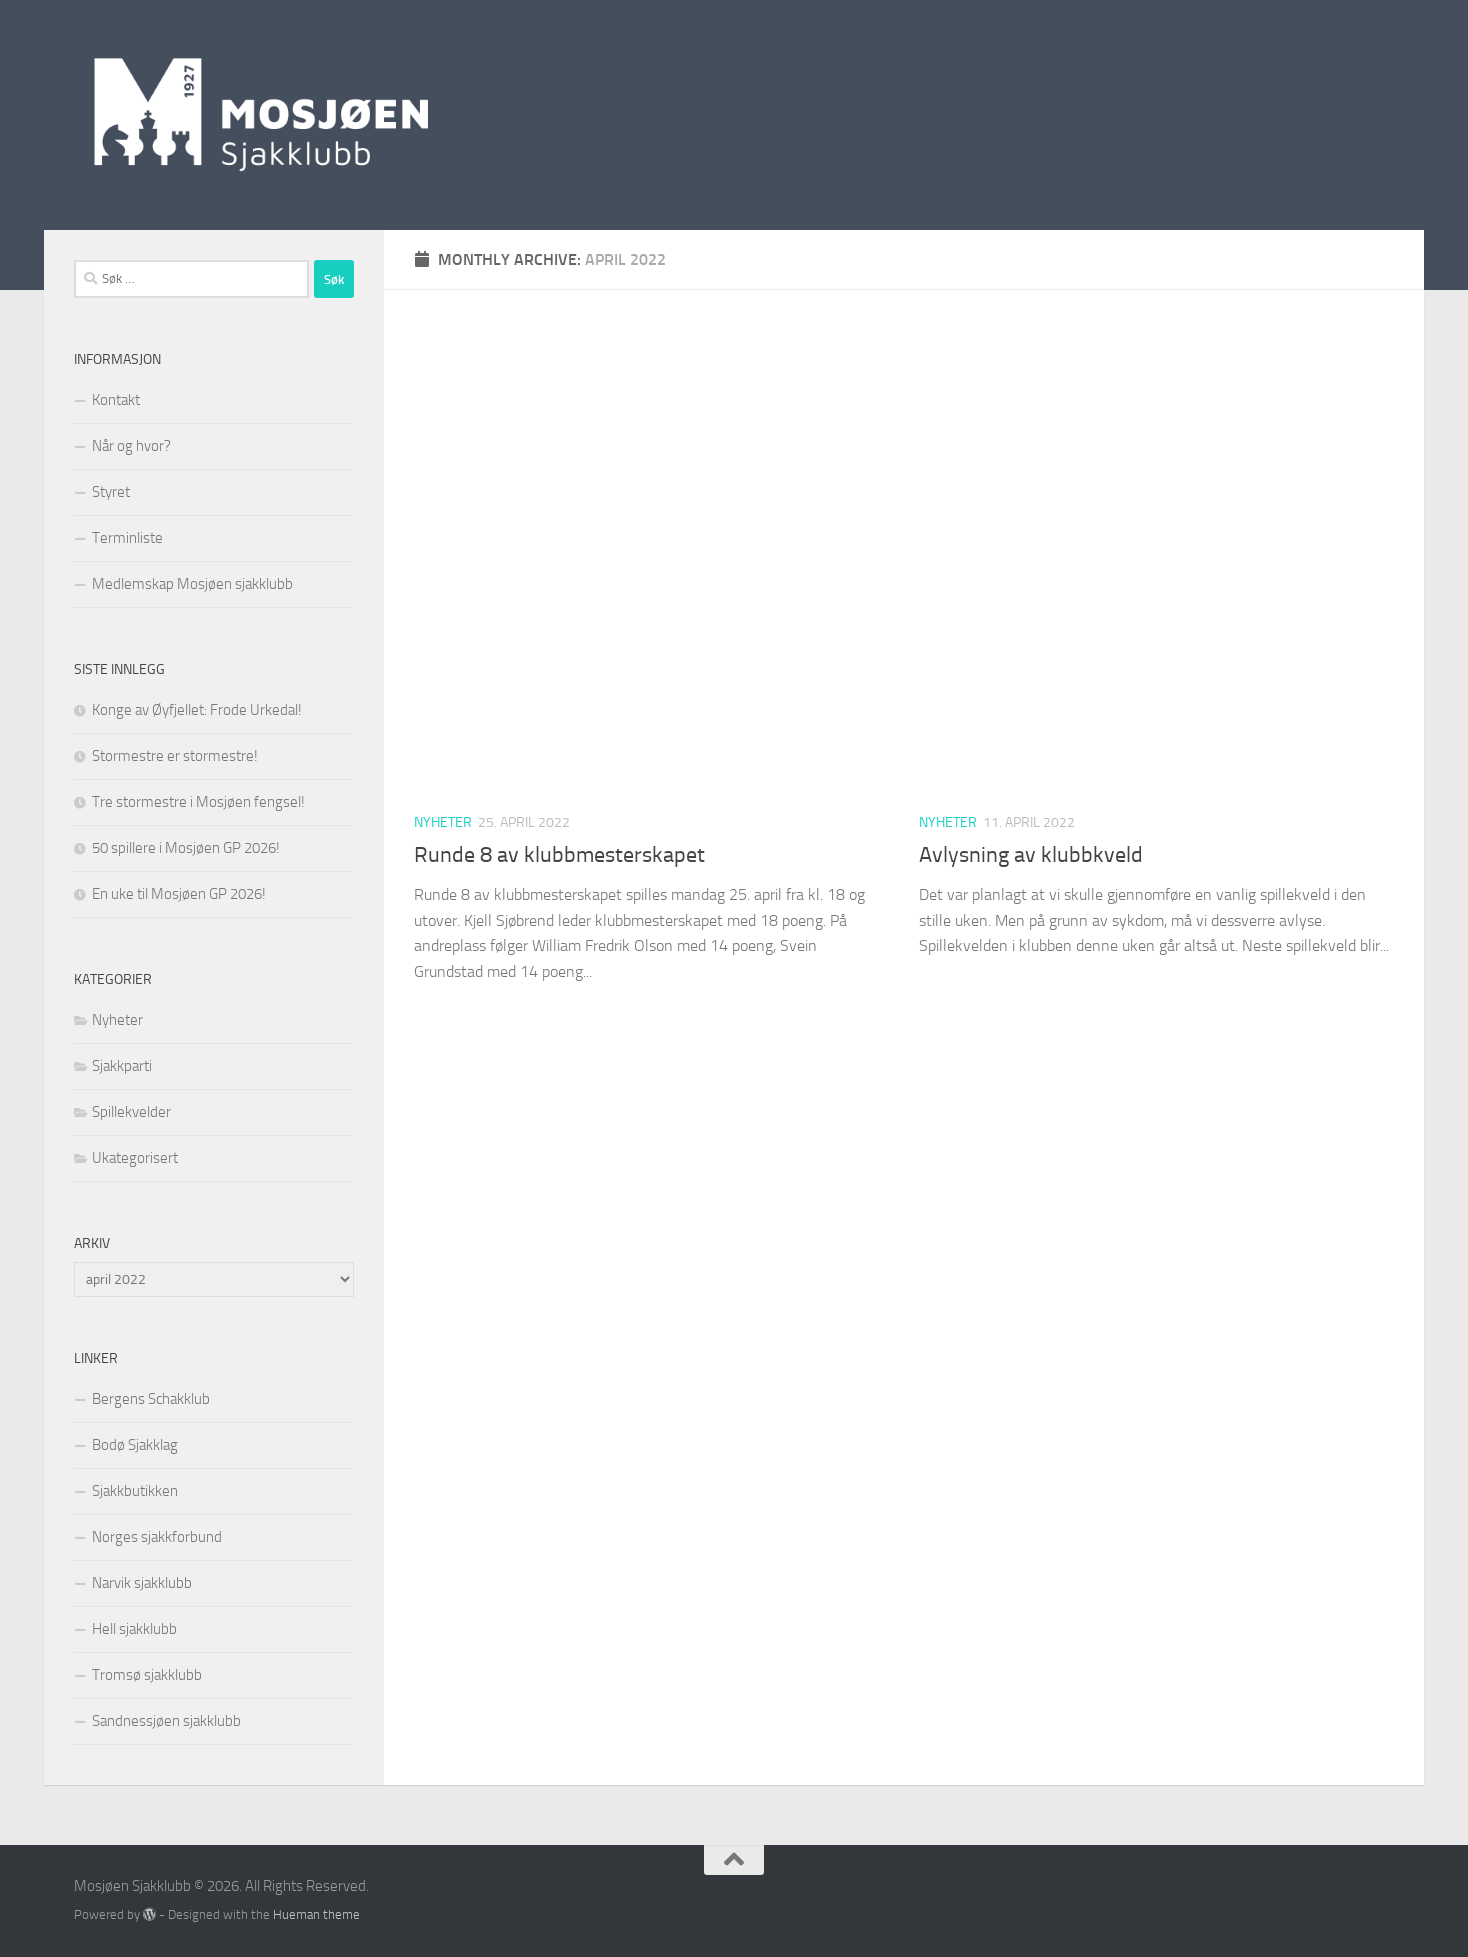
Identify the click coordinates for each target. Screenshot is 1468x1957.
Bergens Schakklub (151, 1399)
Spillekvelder (131, 1112)
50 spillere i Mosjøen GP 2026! (186, 848)
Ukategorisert (135, 1158)
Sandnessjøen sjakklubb (166, 1721)
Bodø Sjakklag (135, 1445)
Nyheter (443, 822)
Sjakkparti (122, 1066)
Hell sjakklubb (134, 1629)
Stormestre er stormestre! (175, 756)
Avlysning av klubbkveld (1031, 855)
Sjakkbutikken (135, 1491)
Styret (111, 492)
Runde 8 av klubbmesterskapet (559, 855)
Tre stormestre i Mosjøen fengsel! (198, 802)
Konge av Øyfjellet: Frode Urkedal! (197, 710)
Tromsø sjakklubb (147, 1675)
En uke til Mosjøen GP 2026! (179, 894)
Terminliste (127, 538)
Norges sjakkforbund (157, 1537)
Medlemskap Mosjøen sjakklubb (192, 584)
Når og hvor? (131, 446)
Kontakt (116, 400)
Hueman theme (316, 1914)
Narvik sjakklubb (142, 1583)
